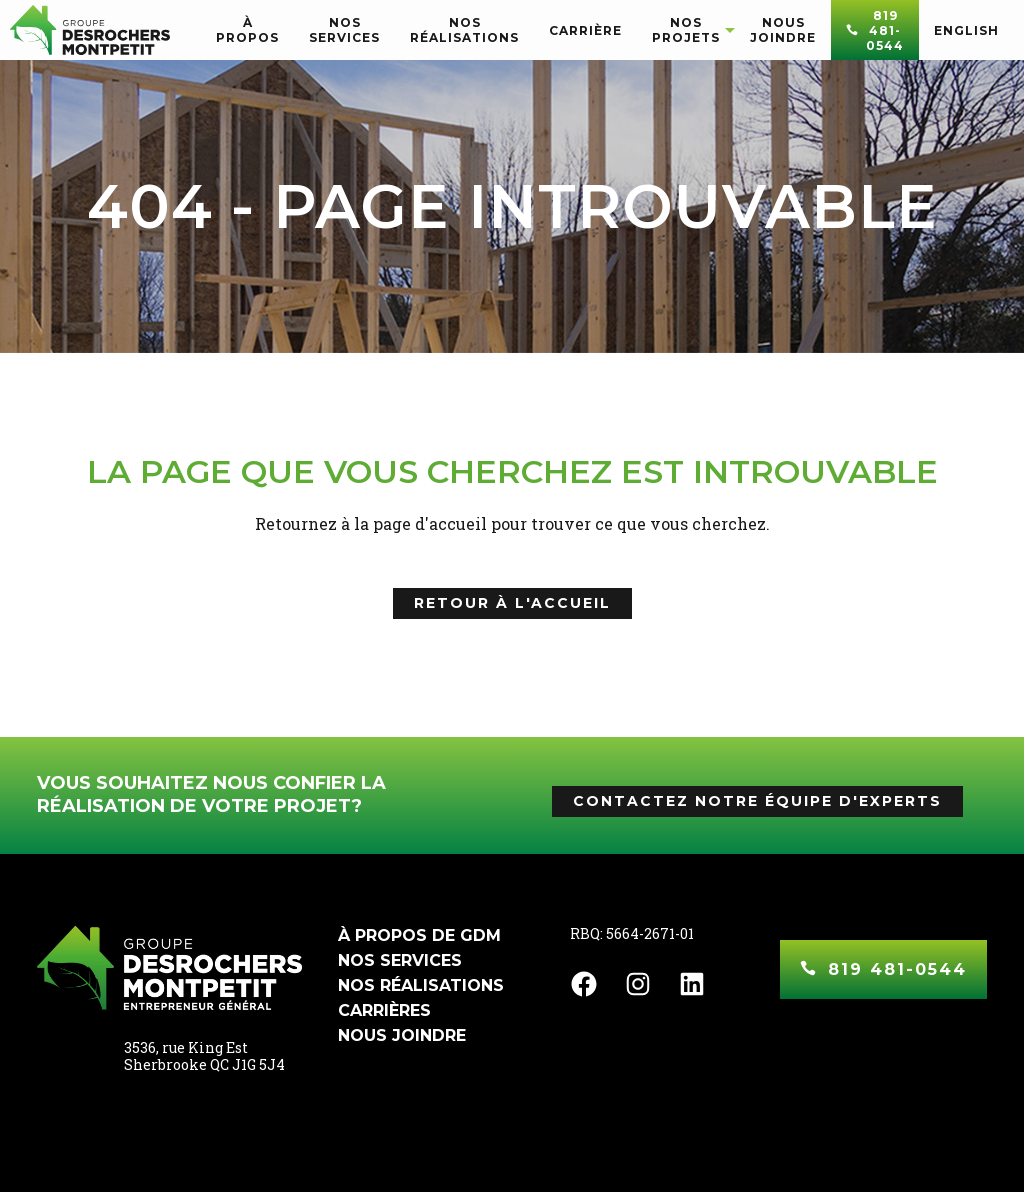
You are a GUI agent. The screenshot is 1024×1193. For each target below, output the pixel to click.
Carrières (384, 1010)
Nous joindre (402, 1035)
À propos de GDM (419, 935)
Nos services (400, 960)
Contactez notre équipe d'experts (757, 801)
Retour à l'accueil (512, 603)
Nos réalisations (421, 985)
